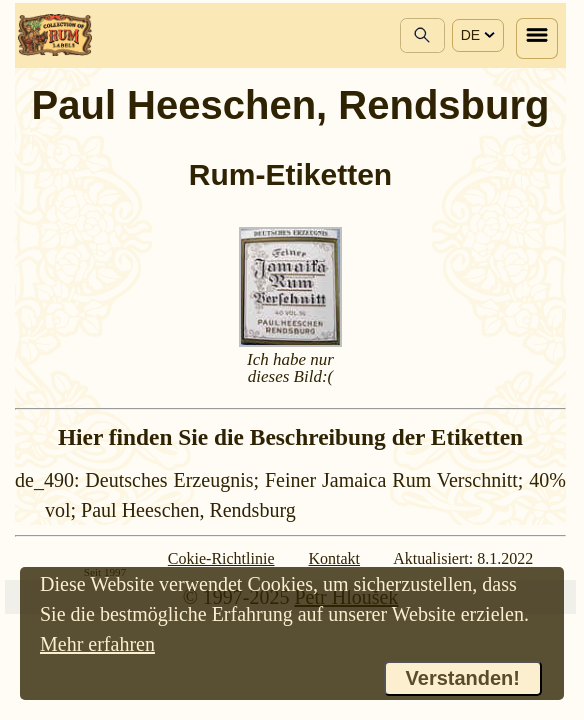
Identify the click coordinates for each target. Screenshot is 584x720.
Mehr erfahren (97, 644)
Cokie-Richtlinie (221, 558)
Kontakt (335, 558)
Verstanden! (463, 678)
